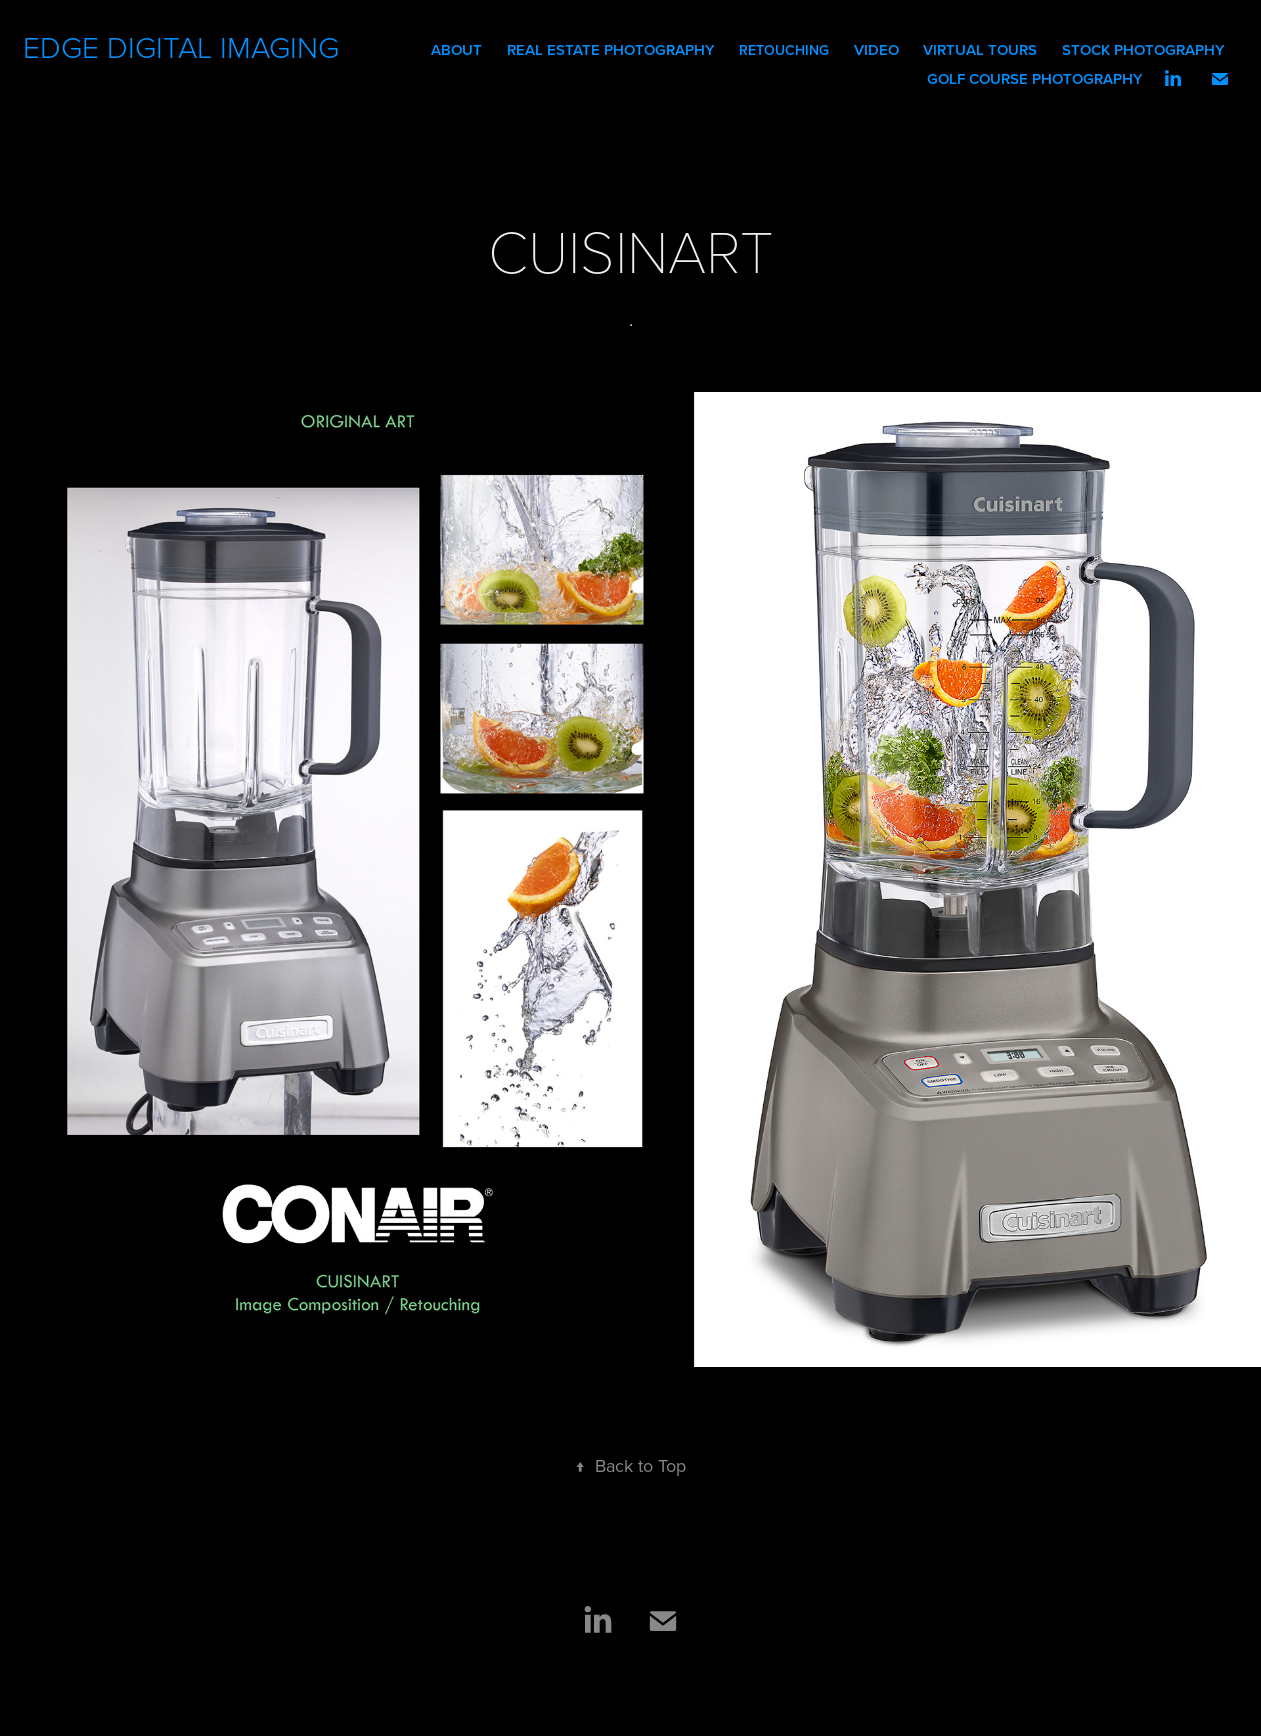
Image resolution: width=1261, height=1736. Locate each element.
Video (876, 49)
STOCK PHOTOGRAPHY (1143, 49)
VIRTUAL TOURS (980, 49)
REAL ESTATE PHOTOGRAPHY (611, 49)
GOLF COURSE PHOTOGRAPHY (1035, 78)
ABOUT (456, 49)
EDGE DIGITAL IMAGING (185, 46)
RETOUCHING (784, 50)
